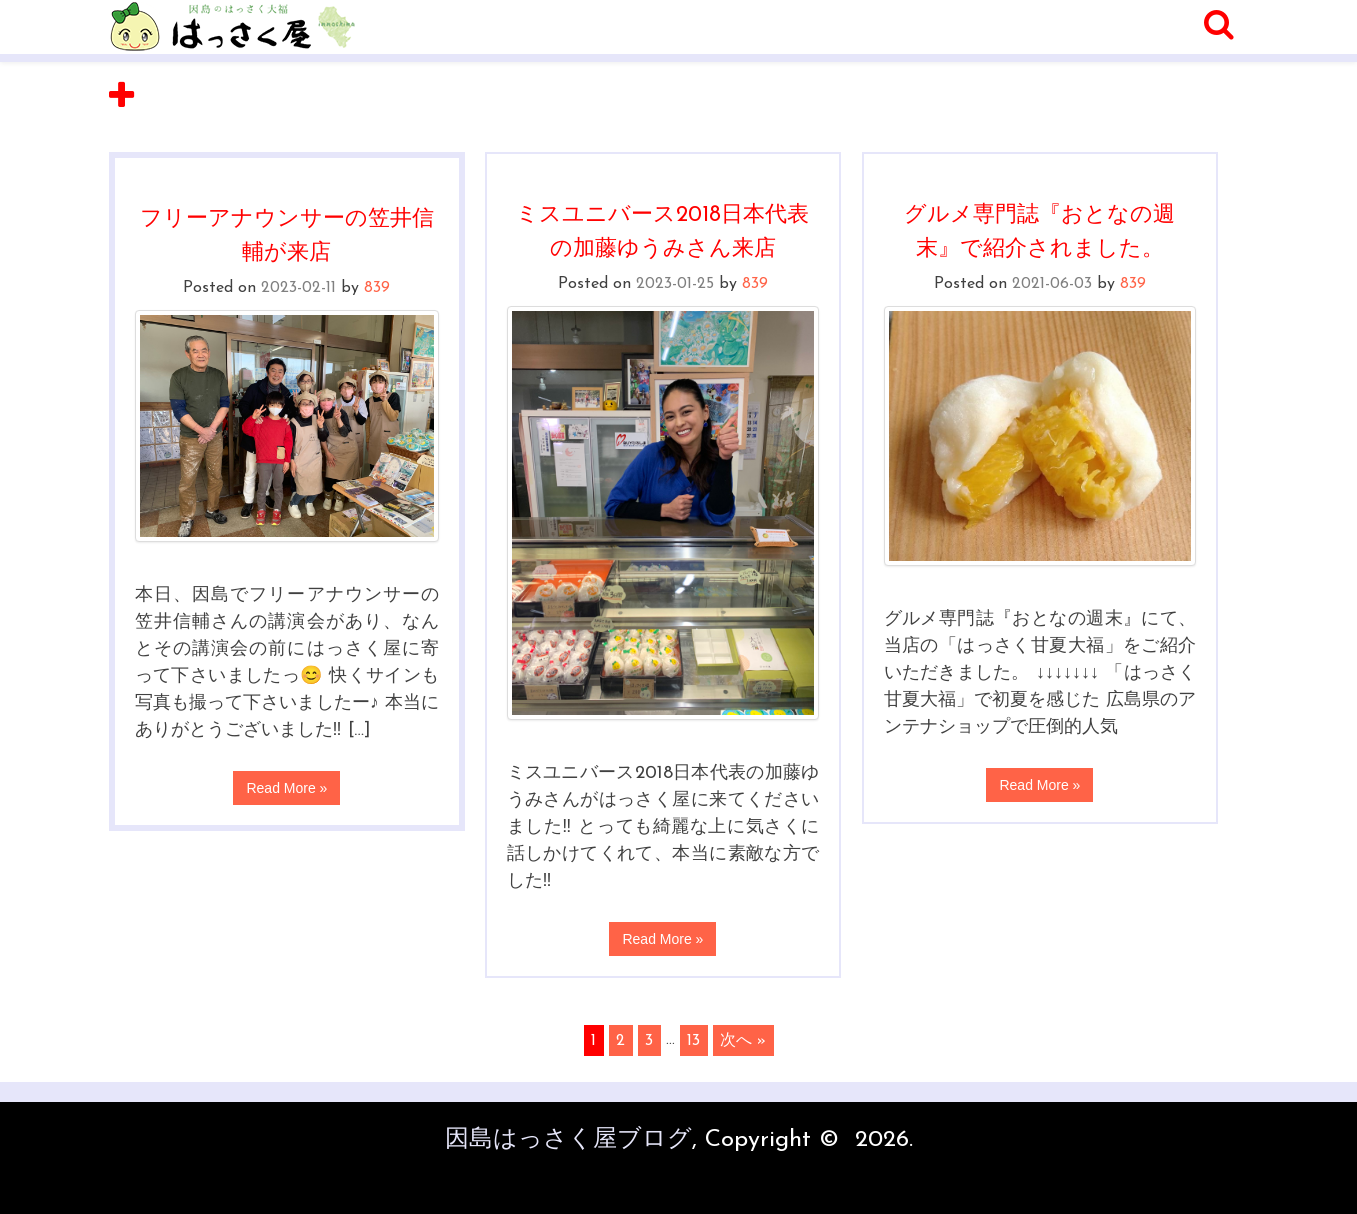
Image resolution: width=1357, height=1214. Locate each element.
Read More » (286, 788)
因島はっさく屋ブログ (568, 1140)
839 (377, 288)
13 (693, 1040)
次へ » (743, 1040)
